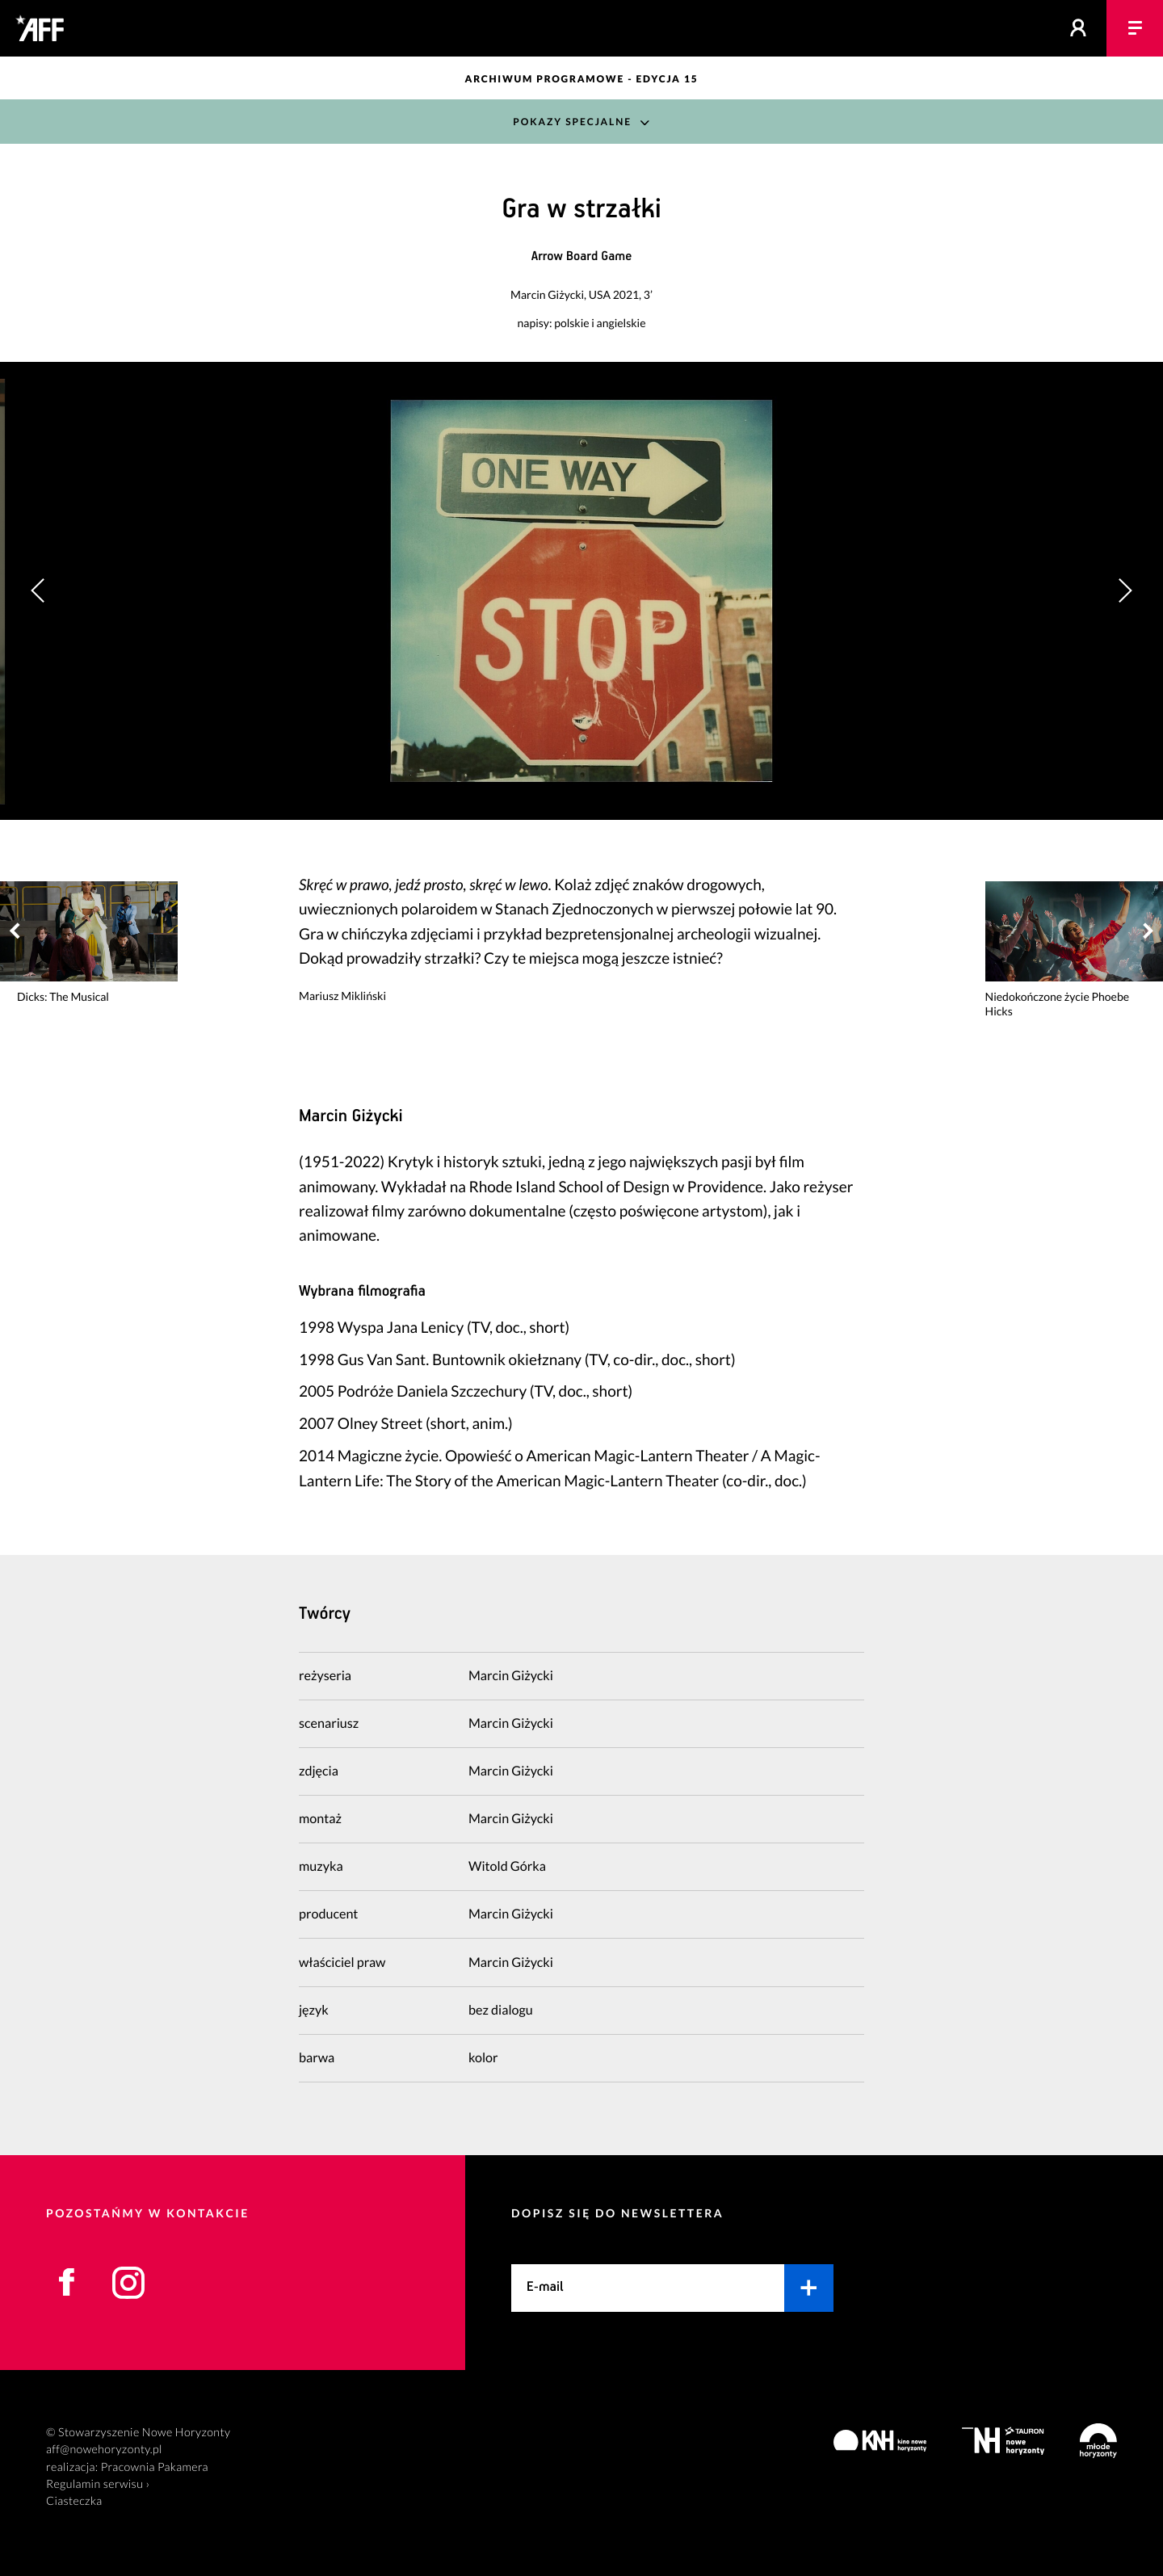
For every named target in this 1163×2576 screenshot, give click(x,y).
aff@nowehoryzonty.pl (104, 2449)
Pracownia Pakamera (154, 2467)
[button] (1124, 590)
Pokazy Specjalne (572, 122)
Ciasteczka (74, 2501)
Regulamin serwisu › (97, 2484)
